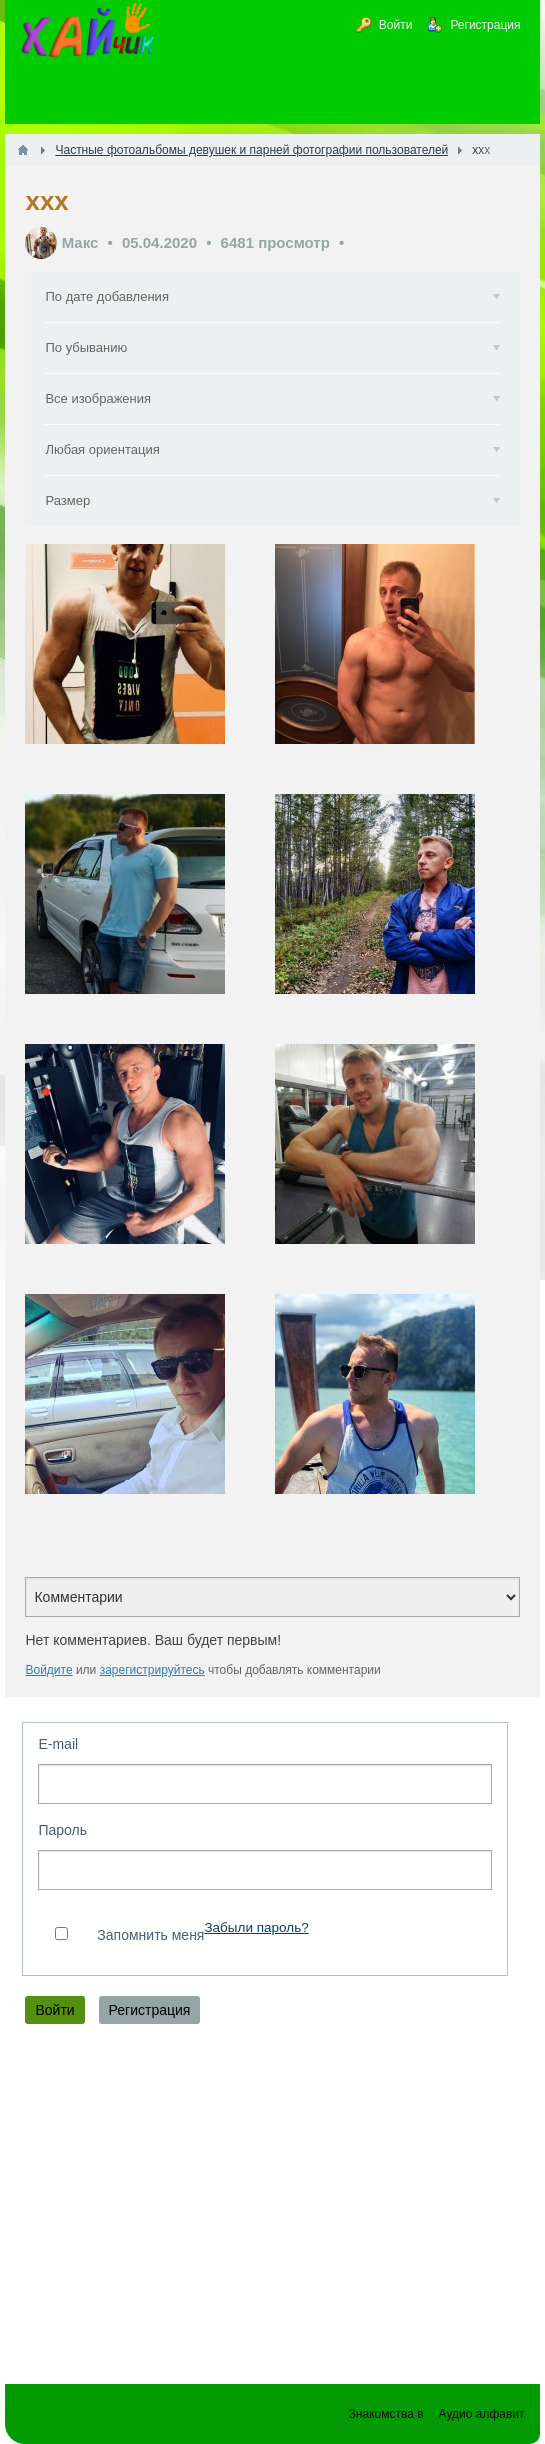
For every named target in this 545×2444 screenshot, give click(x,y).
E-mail (58, 1744)
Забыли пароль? (256, 1927)
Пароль (62, 1830)
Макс (80, 242)
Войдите (48, 1670)
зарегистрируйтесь (152, 1670)
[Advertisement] (272, 2209)
